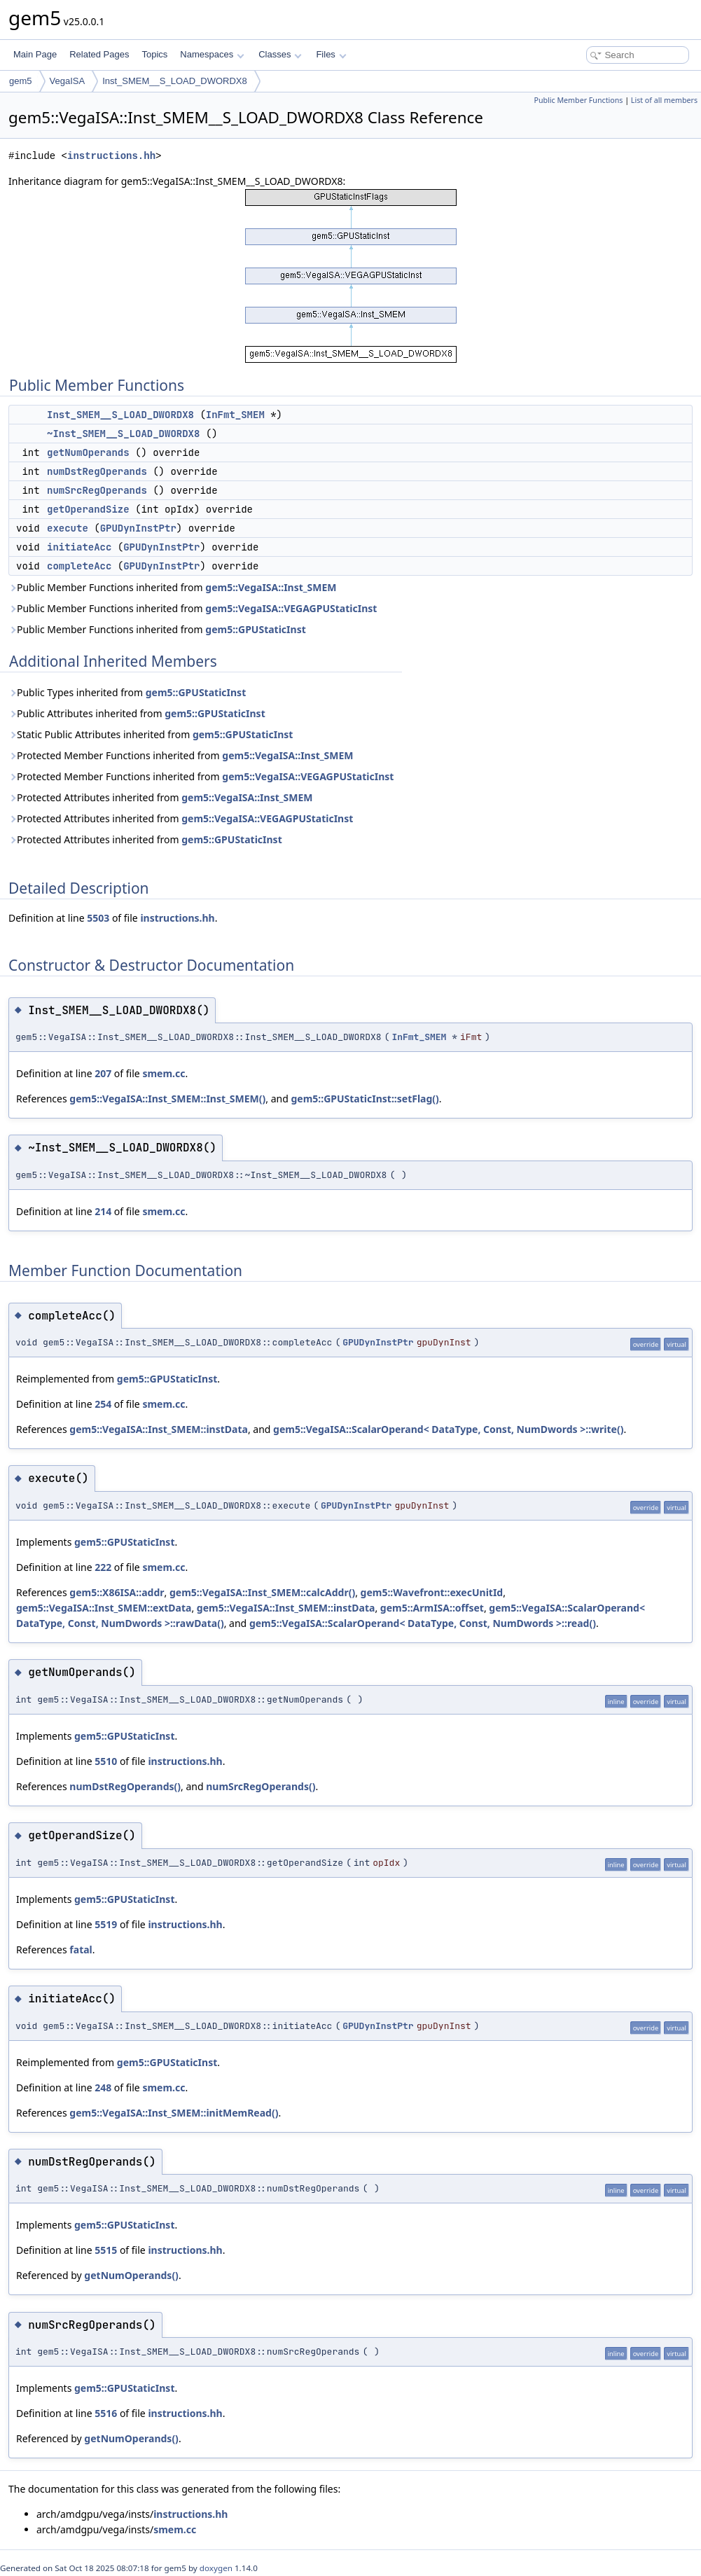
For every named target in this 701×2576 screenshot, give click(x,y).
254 (103, 1404)
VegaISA (67, 81)
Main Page (35, 54)
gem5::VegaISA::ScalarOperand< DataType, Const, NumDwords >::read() (422, 1623)
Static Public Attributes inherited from (150, 734)
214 (103, 1211)
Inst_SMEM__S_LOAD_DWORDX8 (174, 81)
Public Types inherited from (127, 692)
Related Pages (99, 54)
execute (67, 528)
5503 (98, 918)
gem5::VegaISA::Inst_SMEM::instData (158, 1429)
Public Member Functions (578, 100)
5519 (106, 1924)
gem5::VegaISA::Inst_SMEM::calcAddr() (262, 1592)
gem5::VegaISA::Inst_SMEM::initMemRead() (173, 2112)
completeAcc (79, 566)
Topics (154, 54)
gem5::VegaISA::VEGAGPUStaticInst (291, 608)
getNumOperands (88, 452)
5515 (106, 2250)
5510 (106, 1761)
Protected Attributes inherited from (160, 797)
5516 (106, 2413)
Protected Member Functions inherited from (181, 755)
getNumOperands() (131, 2275)
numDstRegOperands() (125, 1786)
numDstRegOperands (97, 471)
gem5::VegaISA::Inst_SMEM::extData (103, 1607)
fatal (80, 1949)
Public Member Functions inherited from (172, 587)
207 (103, 1073)
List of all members (664, 100)
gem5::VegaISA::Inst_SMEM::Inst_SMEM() (167, 1098)
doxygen (216, 2568)
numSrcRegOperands (97, 490)
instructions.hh (111, 155)
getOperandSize (88, 509)
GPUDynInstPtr (138, 528)
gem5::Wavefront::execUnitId (432, 1592)
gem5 (20, 81)
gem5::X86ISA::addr (116, 1592)
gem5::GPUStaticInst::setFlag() (364, 1098)
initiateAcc (79, 547)
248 (103, 2087)
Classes (280, 54)
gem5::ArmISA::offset (432, 1607)
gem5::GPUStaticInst (255, 629)
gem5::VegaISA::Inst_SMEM (270, 587)
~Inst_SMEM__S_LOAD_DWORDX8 (123, 433)
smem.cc (163, 1073)
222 (103, 1567)
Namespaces (212, 54)
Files (331, 54)
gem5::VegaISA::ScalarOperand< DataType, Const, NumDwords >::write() (448, 1429)
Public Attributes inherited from (136, 713)
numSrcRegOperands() (260, 1786)
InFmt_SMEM (235, 414)
